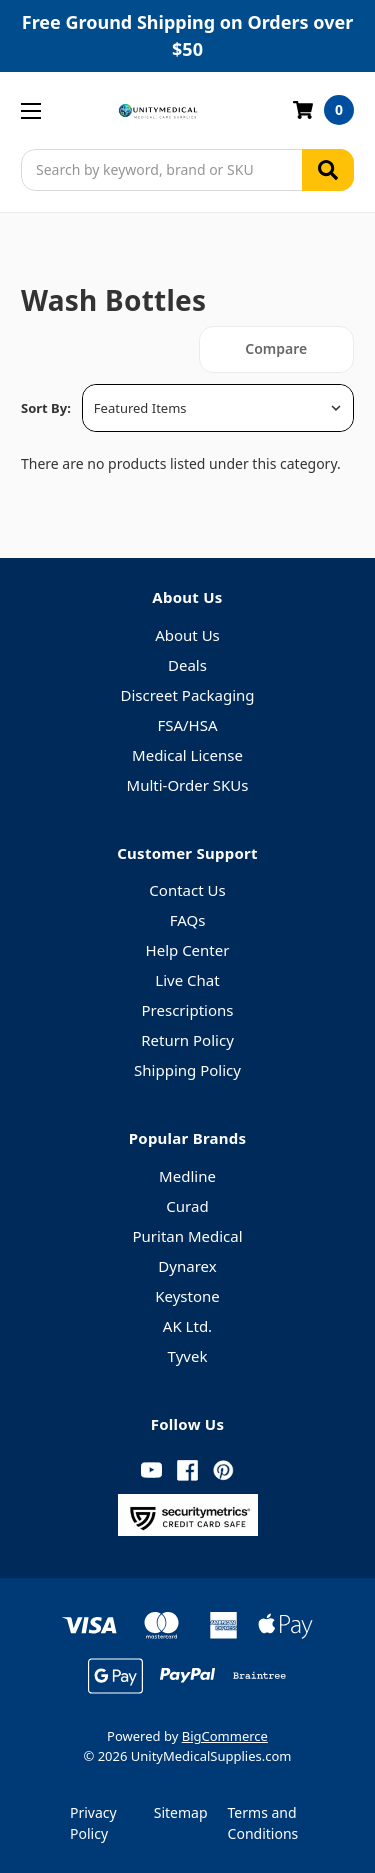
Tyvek (188, 1356)
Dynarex (187, 1266)
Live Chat (187, 980)
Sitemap (181, 1812)
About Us (187, 635)
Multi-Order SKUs (188, 785)
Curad (187, 1206)
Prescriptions (188, 1010)
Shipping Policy (187, 1070)
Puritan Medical (187, 1236)
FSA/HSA (187, 725)
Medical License (187, 755)
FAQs (188, 920)
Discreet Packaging (187, 695)
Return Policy (187, 1040)
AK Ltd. (187, 1326)
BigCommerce (225, 1736)
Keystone (187, 1296)
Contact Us (187, 890)
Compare (276, 348)
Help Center (188, 950)
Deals (187, 665)
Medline (187, 1176)
